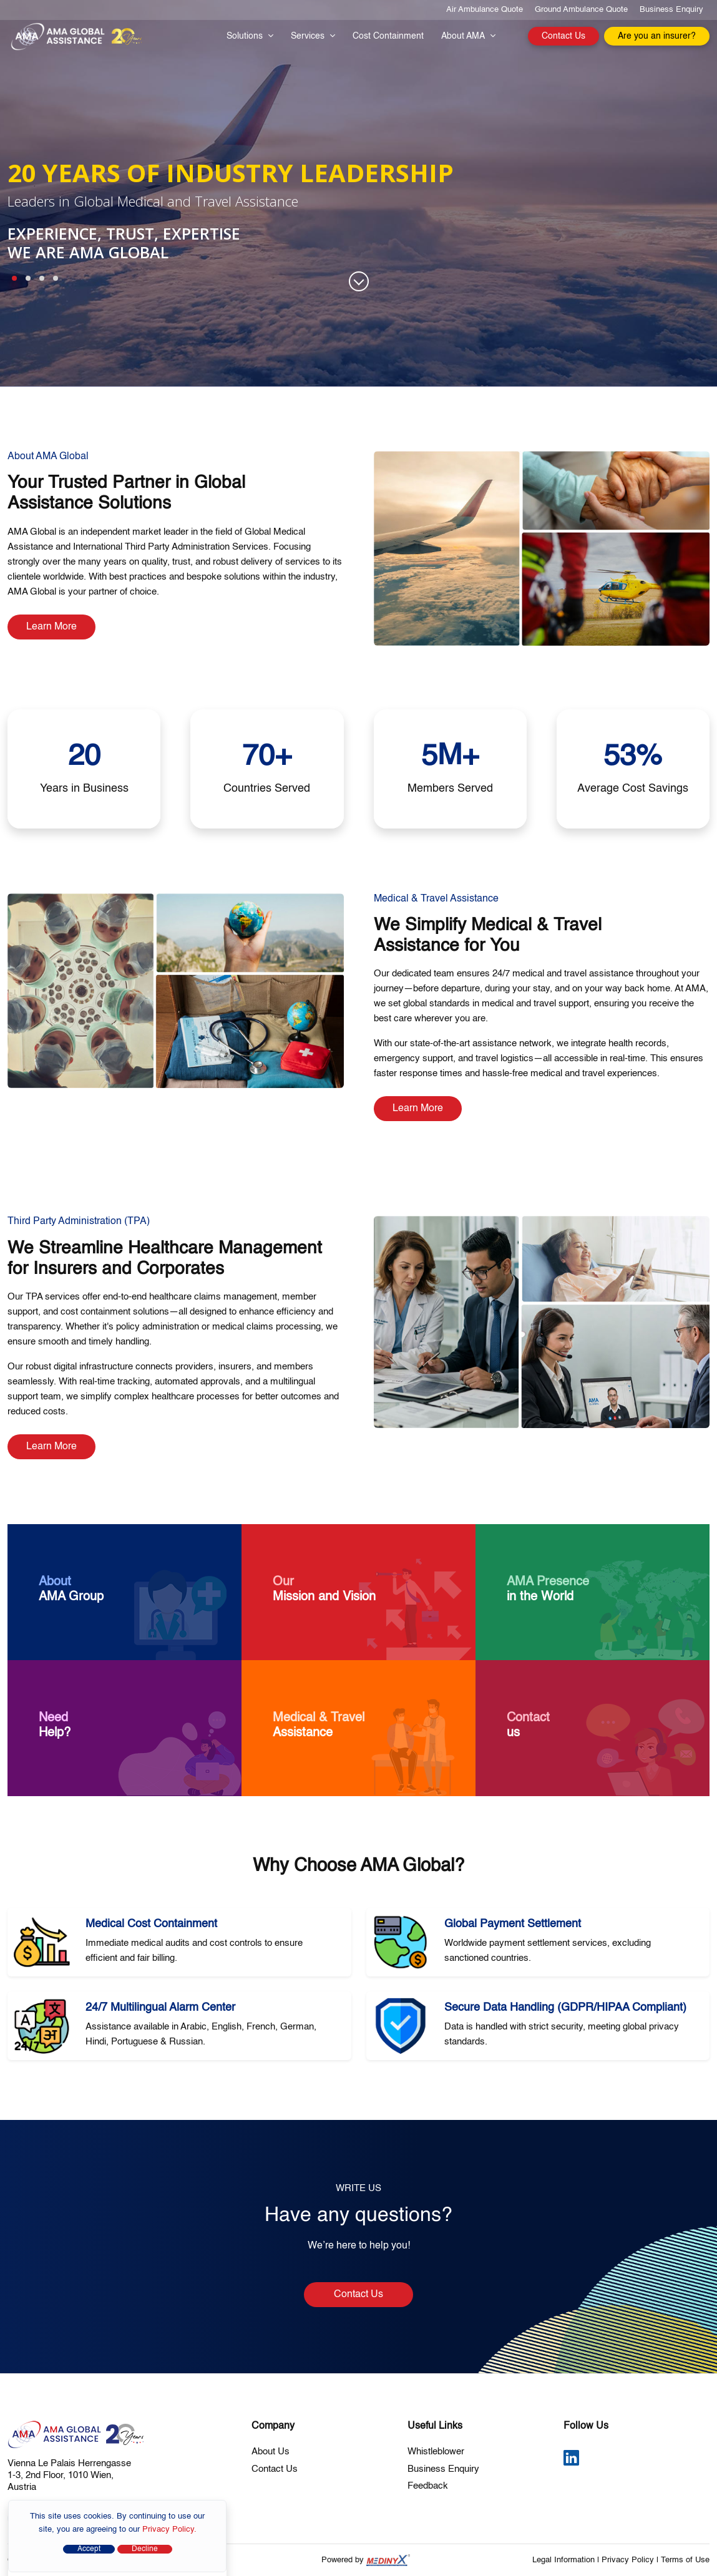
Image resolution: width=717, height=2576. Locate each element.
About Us (270, 2451)
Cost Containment (388, 36)
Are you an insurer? (657, 36)
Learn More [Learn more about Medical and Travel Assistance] (418, 1109)
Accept (88, 2549)
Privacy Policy (628, 2560)
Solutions (250, 36)
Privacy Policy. (169, 2529)
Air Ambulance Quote (484, 10)
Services (313, 36)
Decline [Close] (145, 2549)
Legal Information (563, 2560)
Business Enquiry (671, 10)
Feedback (427, 2486)
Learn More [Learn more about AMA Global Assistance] (51, 627)
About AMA (468, 36)
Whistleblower (435, 2451)
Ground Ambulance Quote (581, 10)
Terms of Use (685, 2560)
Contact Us (563, 36)
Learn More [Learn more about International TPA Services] (51, 1447)
